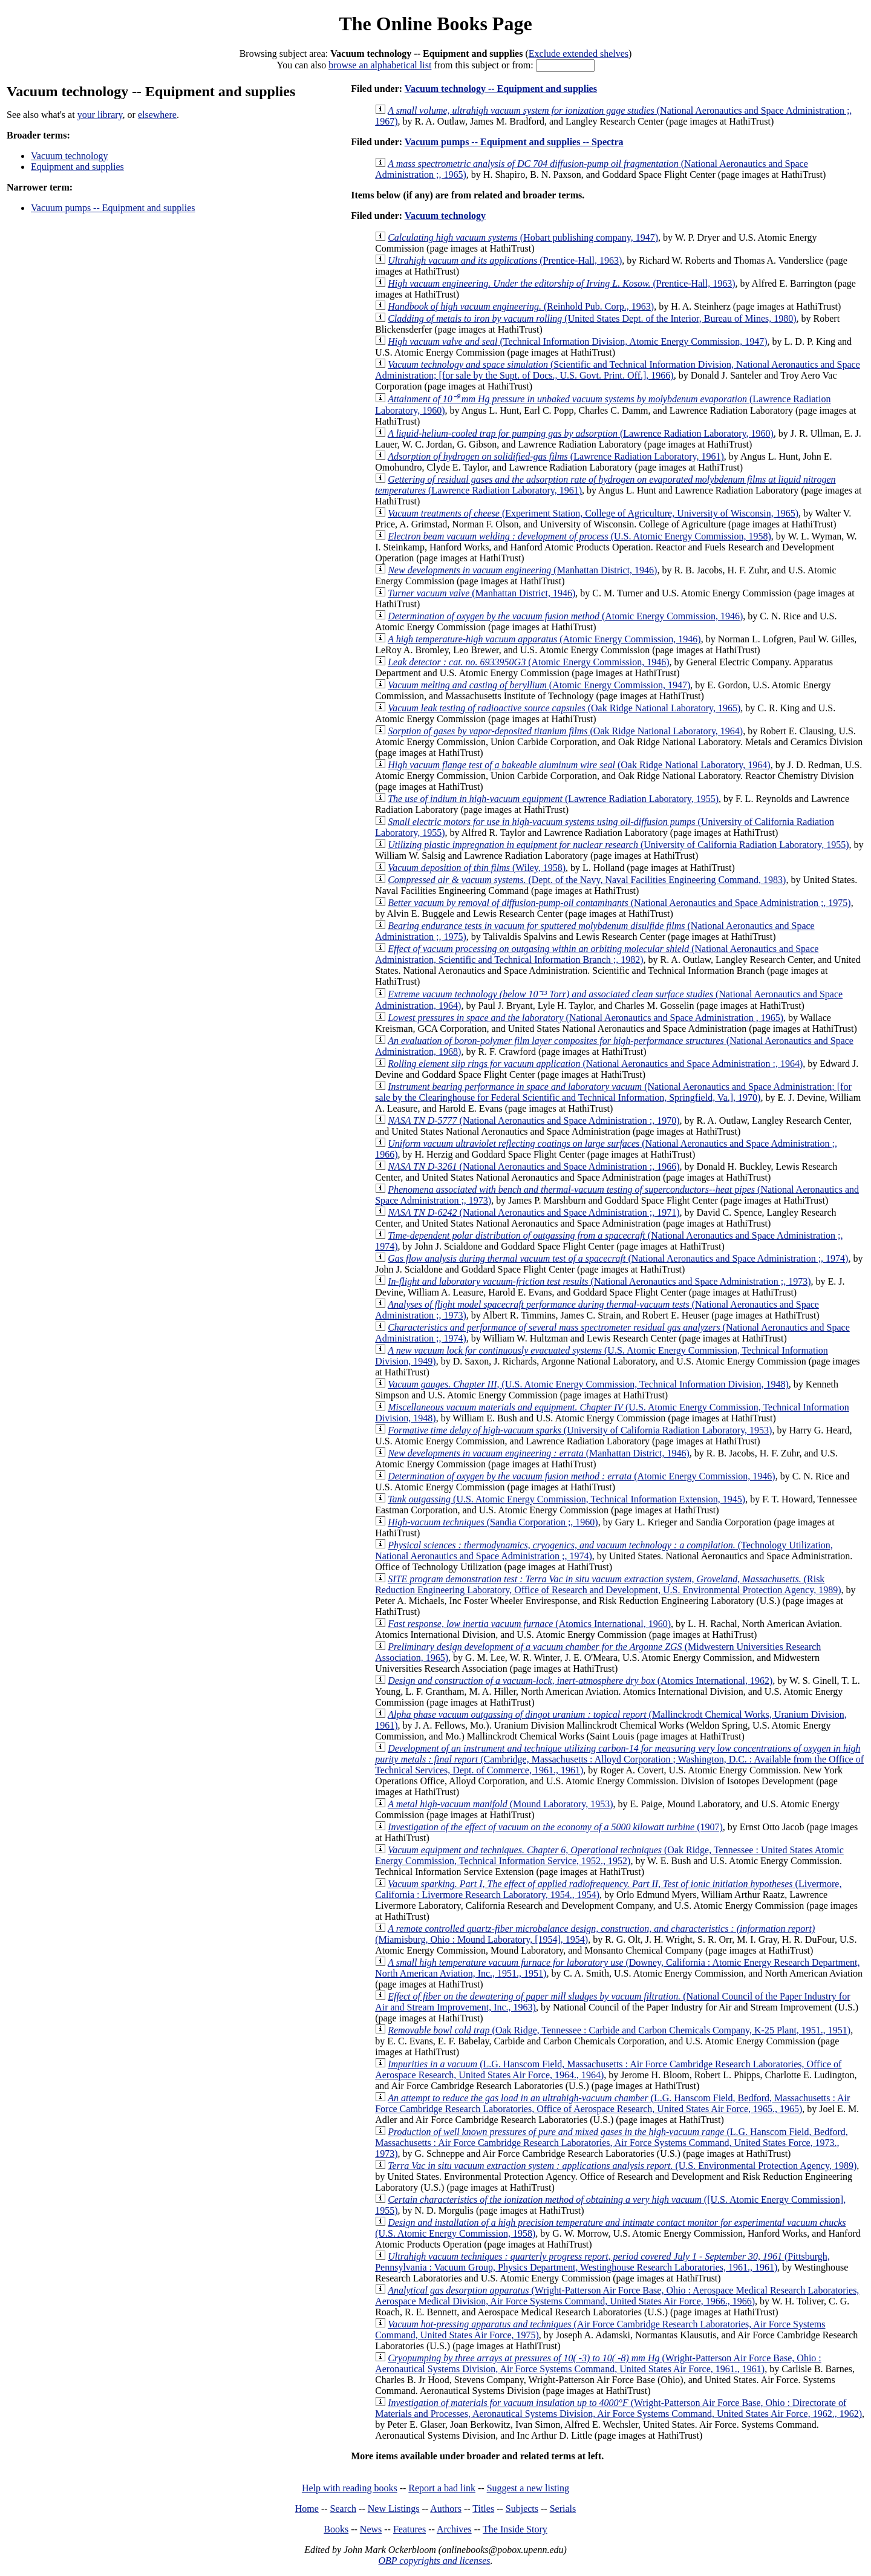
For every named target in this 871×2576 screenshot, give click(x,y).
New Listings (394, 2508)
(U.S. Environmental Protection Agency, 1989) (622, 2165)
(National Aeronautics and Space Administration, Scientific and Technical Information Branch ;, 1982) (596, 954)
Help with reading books (349, 2488)
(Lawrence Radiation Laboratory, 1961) (556, 456)
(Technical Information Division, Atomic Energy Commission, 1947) (577, 341)
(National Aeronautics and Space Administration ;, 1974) (618, 1258)
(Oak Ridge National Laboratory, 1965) (564, 708)
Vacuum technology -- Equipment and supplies (501, 88)
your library (100, 114)
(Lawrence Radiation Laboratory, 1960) (581, 433)
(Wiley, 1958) (477, 867)
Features (409, 2529)
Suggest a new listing (528, 2488)
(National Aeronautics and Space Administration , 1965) (585, 1017)
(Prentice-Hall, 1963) (505, 260)
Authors (446, 2508)
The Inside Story (515, 2529)
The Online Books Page (435, 23)
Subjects (522, 2508)
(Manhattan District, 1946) (522, 570)
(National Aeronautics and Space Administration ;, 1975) (619, 903)
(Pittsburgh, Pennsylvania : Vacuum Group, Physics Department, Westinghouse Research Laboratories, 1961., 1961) (602, 2261)
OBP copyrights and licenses (434, 2560)
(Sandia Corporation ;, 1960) (493, 1522)
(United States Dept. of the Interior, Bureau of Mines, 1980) (592, 318)
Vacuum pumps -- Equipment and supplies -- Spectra (514, 142)
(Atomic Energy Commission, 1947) (539, 685)
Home (307, 2508)
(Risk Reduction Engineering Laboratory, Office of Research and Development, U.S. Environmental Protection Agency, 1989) (608, 1584)
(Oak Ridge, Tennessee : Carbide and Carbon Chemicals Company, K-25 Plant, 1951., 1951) (619, 2030)
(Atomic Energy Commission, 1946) (565, 616)
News (371, 2529)
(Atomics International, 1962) (580, 1680)
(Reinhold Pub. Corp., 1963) (521, 306)
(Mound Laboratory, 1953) (500, 1804)
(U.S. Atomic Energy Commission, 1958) (579, 536)
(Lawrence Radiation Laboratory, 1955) (553, 799)
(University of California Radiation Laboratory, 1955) (618, 845)
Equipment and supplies (77, 166)
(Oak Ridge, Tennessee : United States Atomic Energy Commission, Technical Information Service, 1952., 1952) (609, 1855)
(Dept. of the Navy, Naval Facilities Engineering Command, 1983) (587, 880)
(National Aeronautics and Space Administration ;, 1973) (599, 1281)
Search (343, 2508)
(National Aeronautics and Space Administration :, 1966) (533, 1166)
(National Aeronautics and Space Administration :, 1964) (595, 1063)
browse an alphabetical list (379, 65)
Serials (563, 2508)
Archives (454, 2529)
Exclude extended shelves (578, 53)
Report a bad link (441, 2488)
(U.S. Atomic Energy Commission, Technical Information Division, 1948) (588, 1384)
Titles (483, 2508)
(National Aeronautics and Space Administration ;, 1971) (533, 1212)
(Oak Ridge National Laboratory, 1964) (565, 731)
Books (336, 2529)
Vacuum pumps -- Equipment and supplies (113, 208)
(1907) (555, 1827)
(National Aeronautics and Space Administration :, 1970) (533, 1120)
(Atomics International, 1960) (529, 1624)
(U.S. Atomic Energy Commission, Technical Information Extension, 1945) (566, 1499)
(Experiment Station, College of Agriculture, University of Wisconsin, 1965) (593, 513)
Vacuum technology (69, 156)
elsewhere (157, 114)
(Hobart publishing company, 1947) (523, 237)
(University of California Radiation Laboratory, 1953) (580, 1430)
